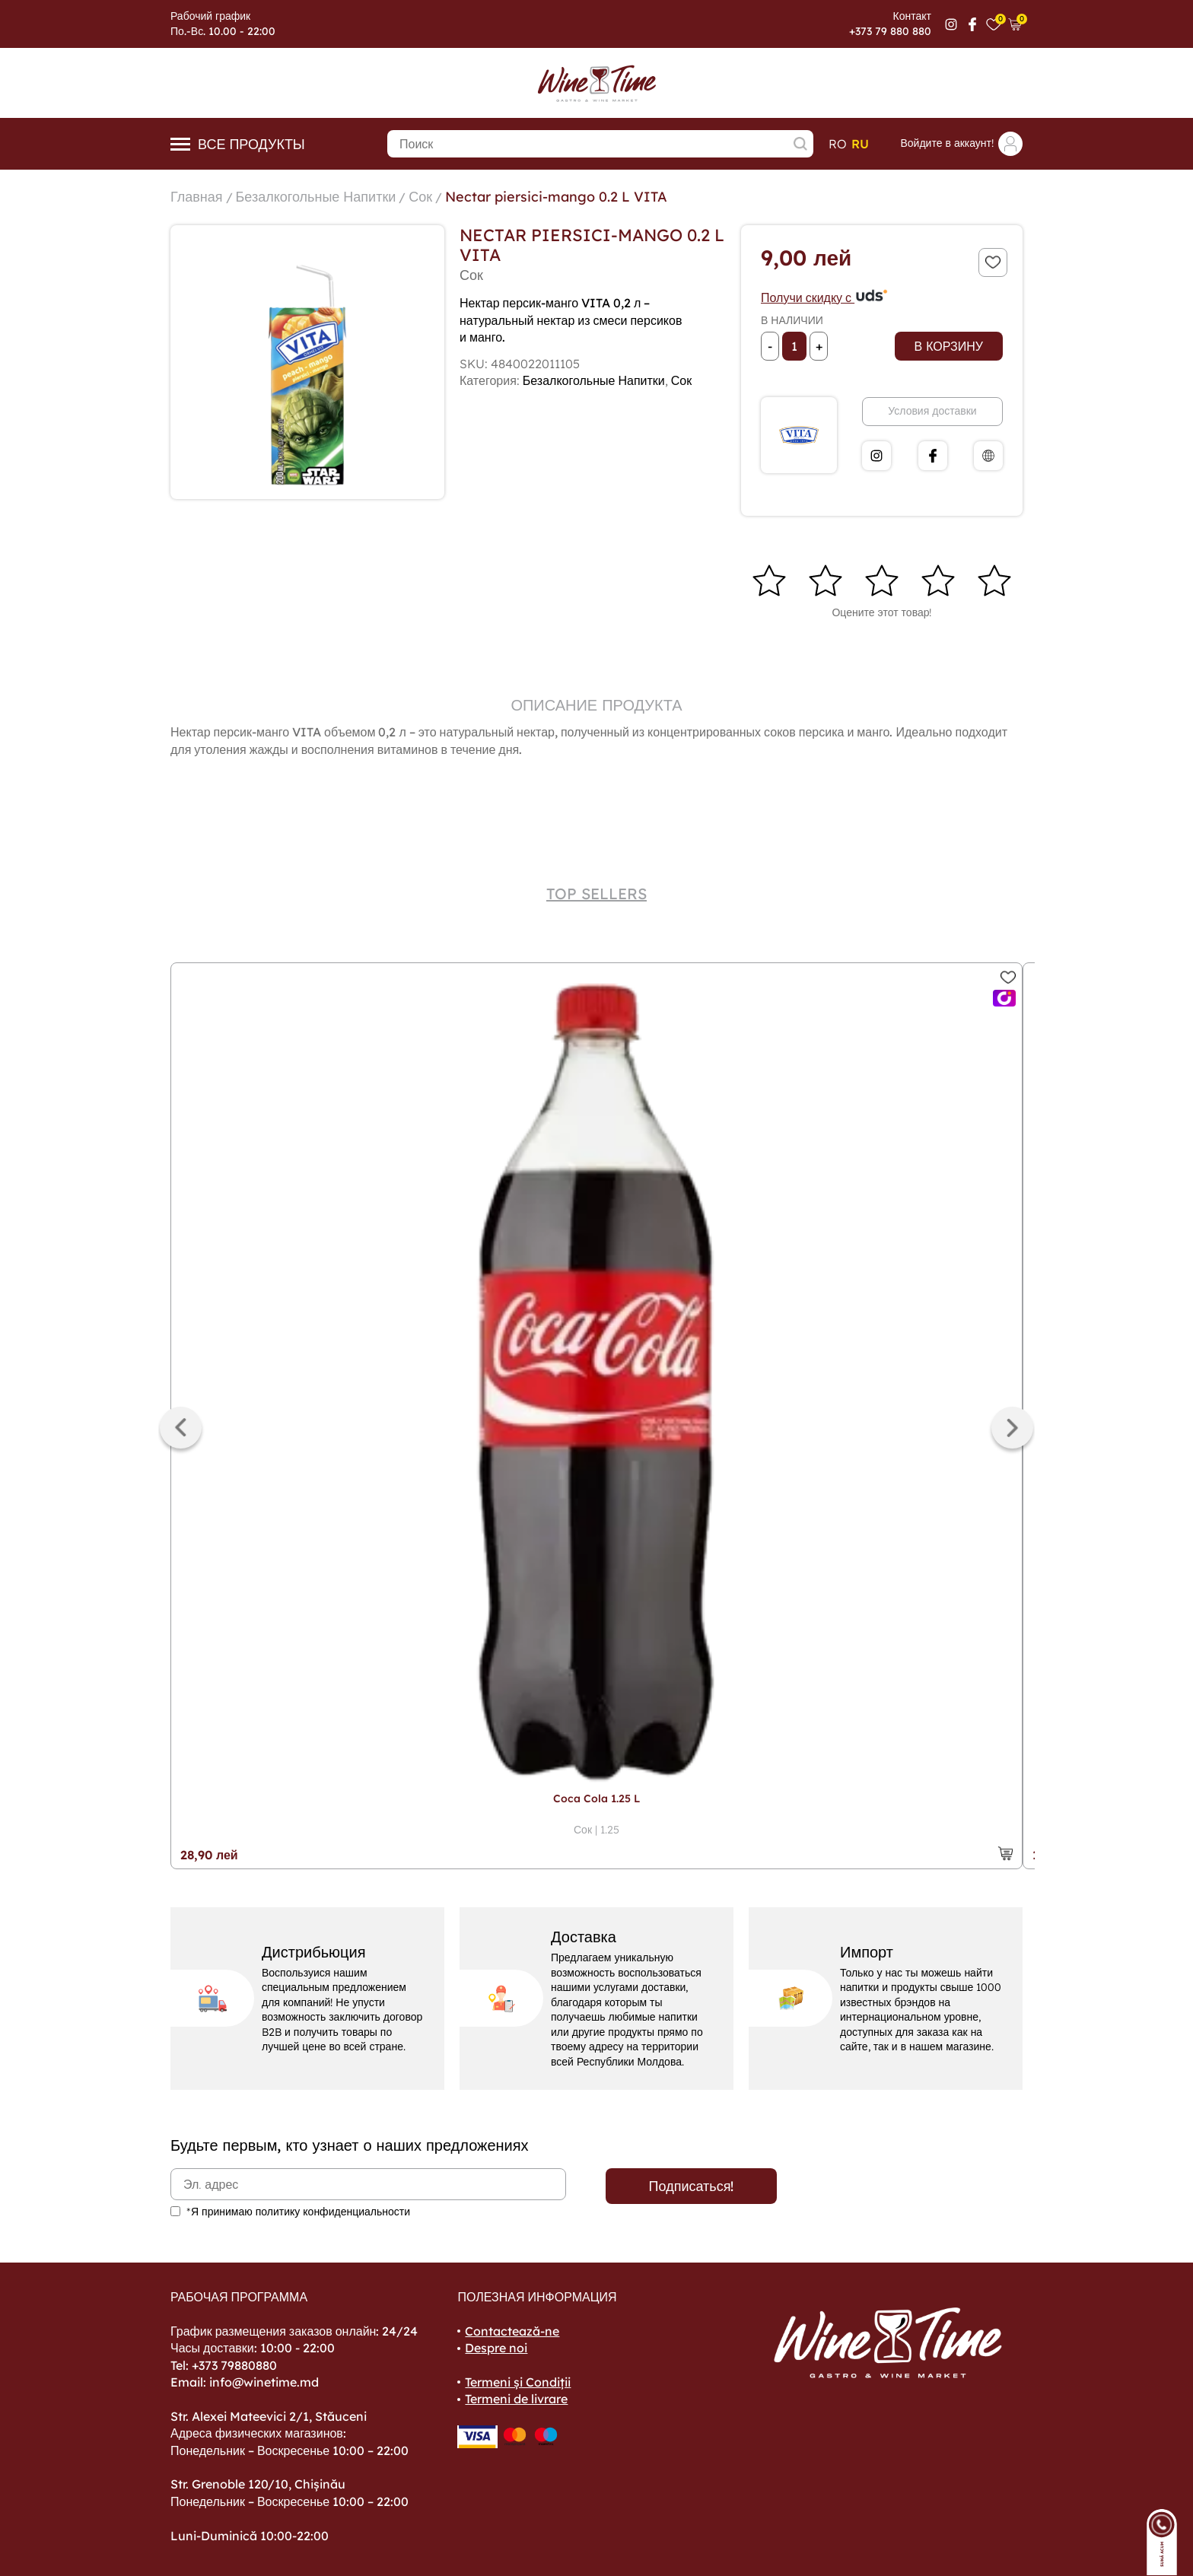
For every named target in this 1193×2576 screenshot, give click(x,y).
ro (838, 143)
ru (860, 143)
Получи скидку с (825, 297)
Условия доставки (932, 411)
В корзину (949, 346)
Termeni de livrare (516, 2398)
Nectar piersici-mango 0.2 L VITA (556, 196)
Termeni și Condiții (518, 2382)
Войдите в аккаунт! (961, 144)
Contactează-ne (512, 2331)
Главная (196, 196)
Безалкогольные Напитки (316, 196)
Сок (420, 196)
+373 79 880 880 (890, 31)
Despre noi (496, 2347)
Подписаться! (691, 2186)
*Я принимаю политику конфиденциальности (298, 2211)
